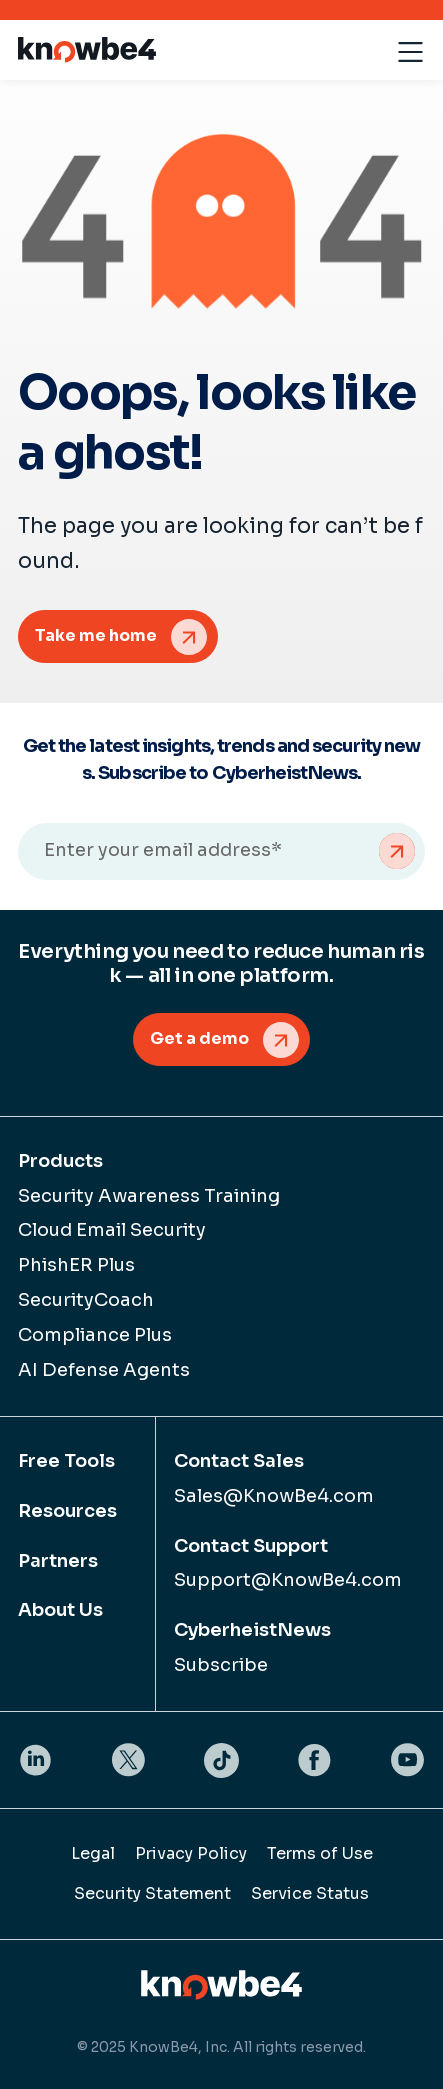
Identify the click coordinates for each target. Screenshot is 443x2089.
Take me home (96, 635)
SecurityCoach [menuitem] (86, 1300)
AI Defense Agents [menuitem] (104, 1370)
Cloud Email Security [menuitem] (112, 1230)
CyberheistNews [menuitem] (252, 1630)
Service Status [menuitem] (310, 1893)
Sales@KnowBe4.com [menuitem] (274, 1496)
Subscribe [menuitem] (221, 1665)
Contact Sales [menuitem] (239, 1461)
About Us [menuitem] (60, 1610)
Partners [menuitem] (58, 1561)
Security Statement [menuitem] (152, 1893)
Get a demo (199, 1038)
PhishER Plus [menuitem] (76, 1265)
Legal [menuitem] (93, 1853)
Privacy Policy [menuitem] (191, 1853)
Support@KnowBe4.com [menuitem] (288, 1580)
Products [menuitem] (60, 1161)
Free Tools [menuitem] (66, 1461)
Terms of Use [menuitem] (320, 1853)
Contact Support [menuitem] (251, 1546)
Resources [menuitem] (67, 1511)
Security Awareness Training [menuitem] (149, 1196)
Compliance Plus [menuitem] (95, 1335)
